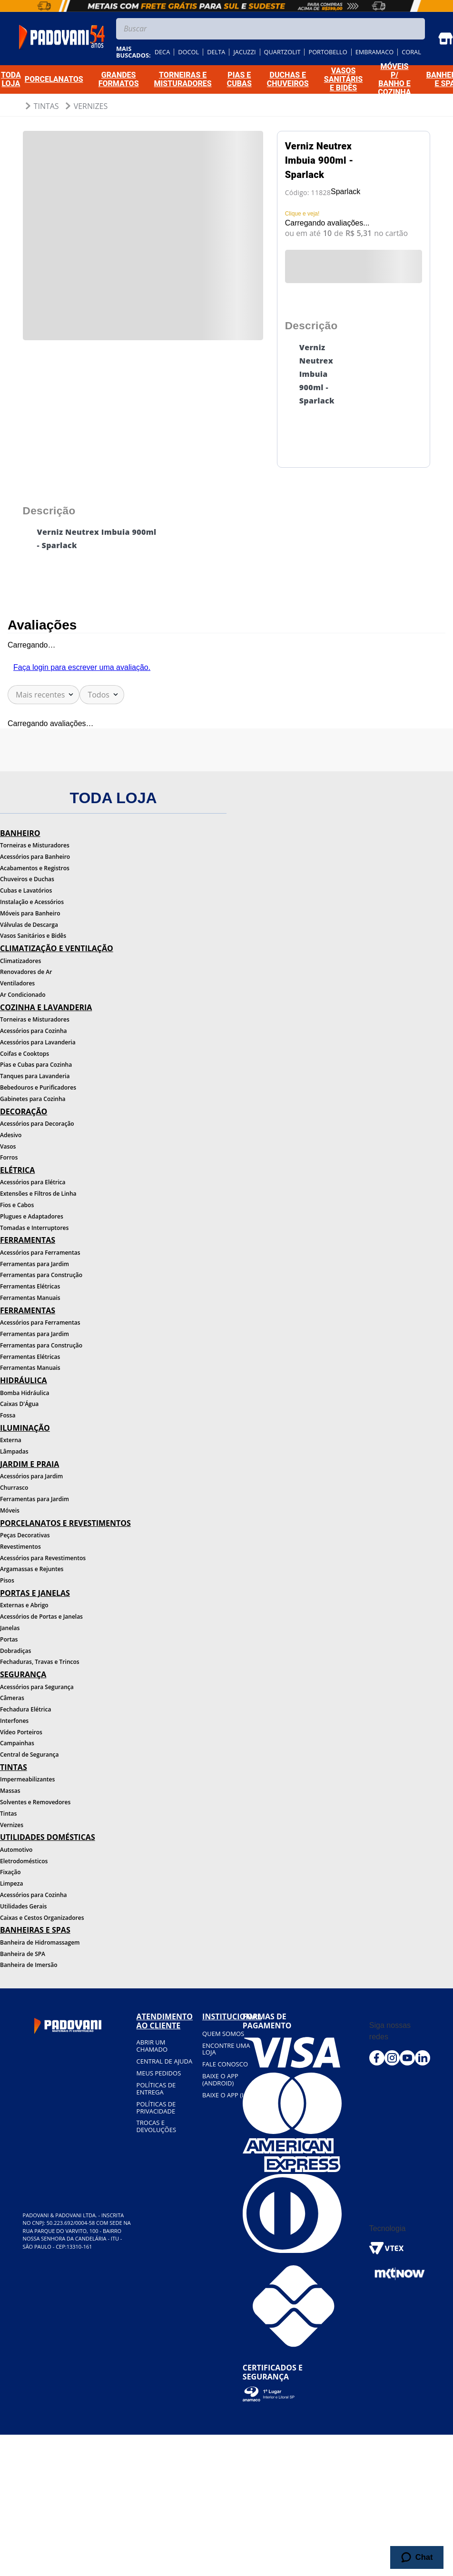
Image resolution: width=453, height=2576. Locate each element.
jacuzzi (244, 52)
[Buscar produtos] (415, 28)
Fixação (10, 1872)
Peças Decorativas (25, 1535)
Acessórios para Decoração (37, 1124)
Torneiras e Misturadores (34, 845)
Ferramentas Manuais (30, 1298)
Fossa (7, 1415)
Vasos (8, 1146)
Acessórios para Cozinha (33, 1031)
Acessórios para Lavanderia (38, 1042)
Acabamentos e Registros (34, 868)
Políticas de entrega (156, 2088)
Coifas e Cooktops (24, 1054)
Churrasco (14, 1488)
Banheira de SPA (22, 1954)
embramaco (374, 52)
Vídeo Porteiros (21, 1732)
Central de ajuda (165, 2061)
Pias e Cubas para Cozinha (36, 1065)
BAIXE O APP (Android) (220, 2079)
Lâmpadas (14, 1451)
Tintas (46, 106)
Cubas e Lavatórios (26, 890)
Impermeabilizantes (27, 1779)
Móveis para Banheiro (30, 913)
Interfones (14, 1721)
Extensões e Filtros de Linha (38, 1194)
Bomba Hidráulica (24, 1393)
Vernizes (91, 106)
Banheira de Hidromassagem (40, 1942)
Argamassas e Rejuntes (31, 1569)
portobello (327, 52)
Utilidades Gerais (23, 1906)
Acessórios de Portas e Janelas (41, 1616)
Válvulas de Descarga (29, 925)
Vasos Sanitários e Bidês (33, 936)
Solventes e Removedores (35, 1802)
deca (162, 52)
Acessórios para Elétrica (32, 1182)
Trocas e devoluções (156, 2126)
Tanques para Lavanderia (34, 1076)
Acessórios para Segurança (37, 1687)
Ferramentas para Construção (41, 1275)
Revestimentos (20, 1547)
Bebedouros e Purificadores (38, 1087)
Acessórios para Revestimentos (43, 1558)
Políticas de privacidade (156, 2107)
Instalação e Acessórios (32, 902)
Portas (9, 1639)
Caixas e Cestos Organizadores (42, 1918)
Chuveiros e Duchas (27, 879)
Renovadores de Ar (26, 972)
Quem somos (223, 2033)
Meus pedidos (159, 2073)
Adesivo (10, 1135)
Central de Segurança (29, 1754)
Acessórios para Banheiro (35, 857)
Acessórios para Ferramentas (40, 1253)
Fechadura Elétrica (25, 1709)
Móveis (10, 1510)
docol (188, 52)
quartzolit (282, 52)
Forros (9, 1157)
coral (411, 52)
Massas (10, 1791)
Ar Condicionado (23, 995)
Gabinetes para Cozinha (33, 1099)
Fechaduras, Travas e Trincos (39, 1662)
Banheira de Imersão (28, 1965)
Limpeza (11, 1883)
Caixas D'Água (19, 1404)
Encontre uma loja (226, 2049)
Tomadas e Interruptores (34, 1228)
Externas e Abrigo (24, 1605)
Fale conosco (225, 2064)
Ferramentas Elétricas (30, 1286)
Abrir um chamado (152, 2046)
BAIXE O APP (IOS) (228, 2095)
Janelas (10, 1628)
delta (216, 52)
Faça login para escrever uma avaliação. (81, 667)
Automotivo (16, 1850)
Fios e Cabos (17, 1205)
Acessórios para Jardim (31, 1476)
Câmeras (12, 1698)
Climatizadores (20, 961)
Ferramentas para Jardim (34, 1264)
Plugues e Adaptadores (31, 1216)
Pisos (7, 1580)
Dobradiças (15, 1651)
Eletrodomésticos (24, 1861)
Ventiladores (17, 983)
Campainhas (17, 1743)
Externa (10, 1440)
